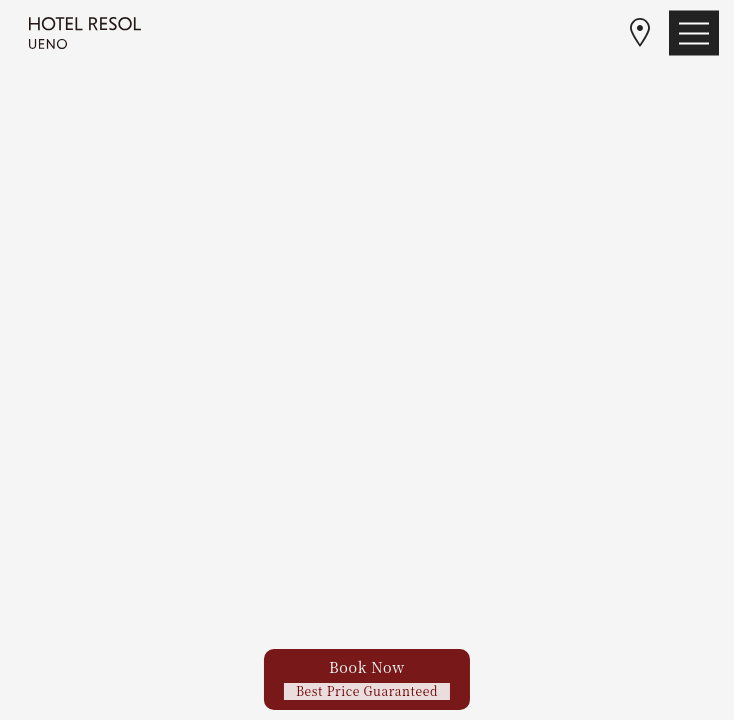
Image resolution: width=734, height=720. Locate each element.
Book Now (367, 677)
